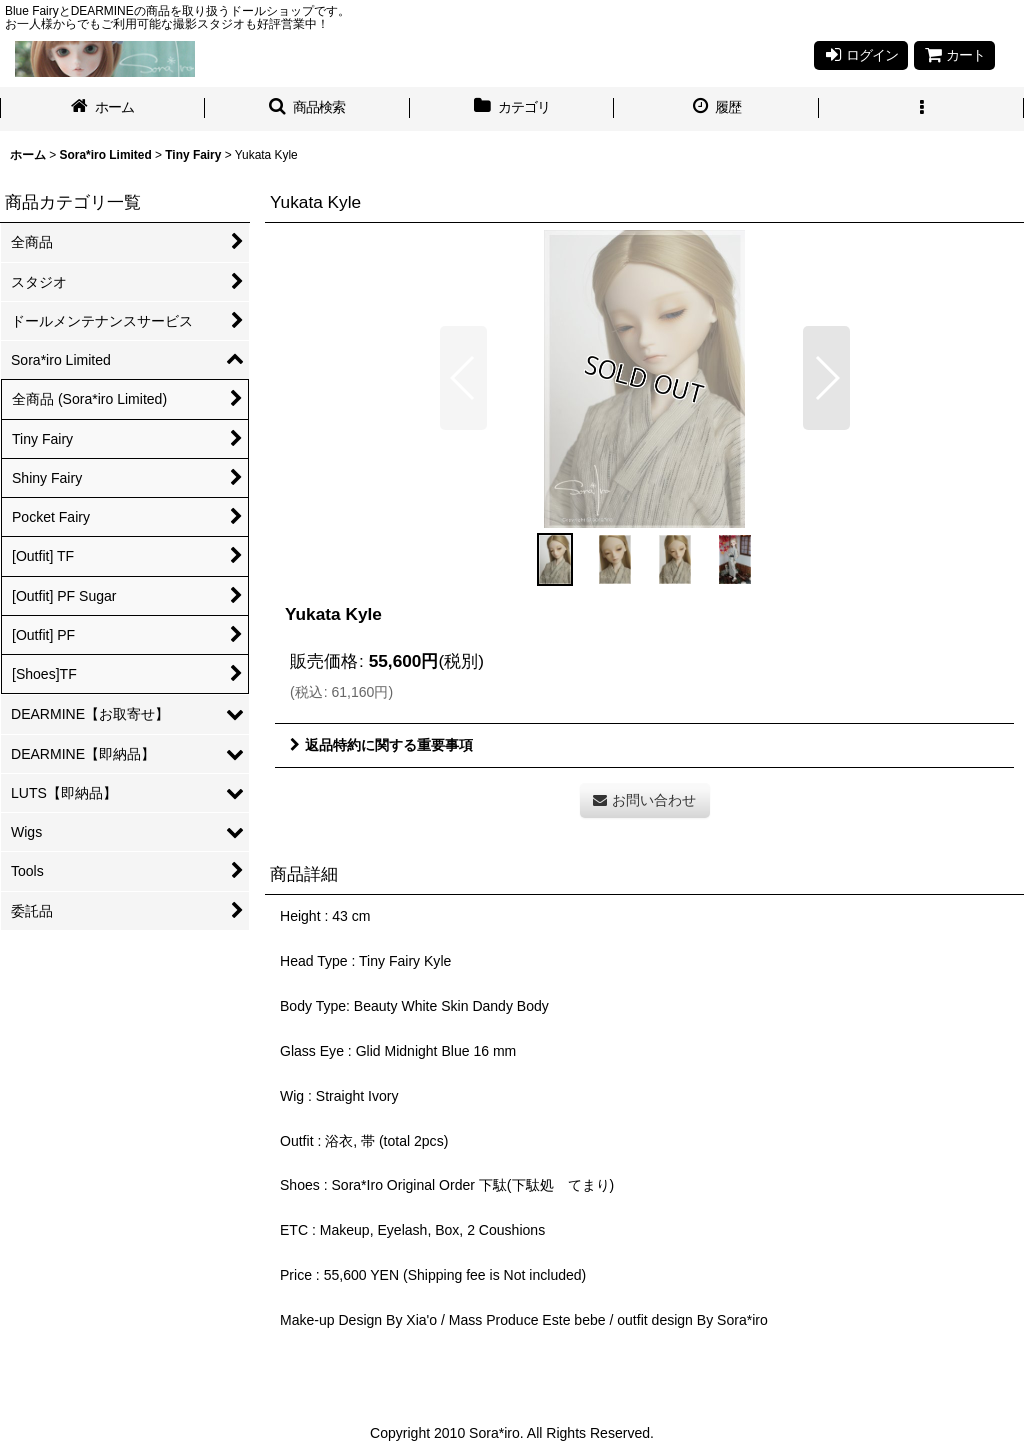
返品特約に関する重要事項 (381, 745)
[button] (307, 109)
